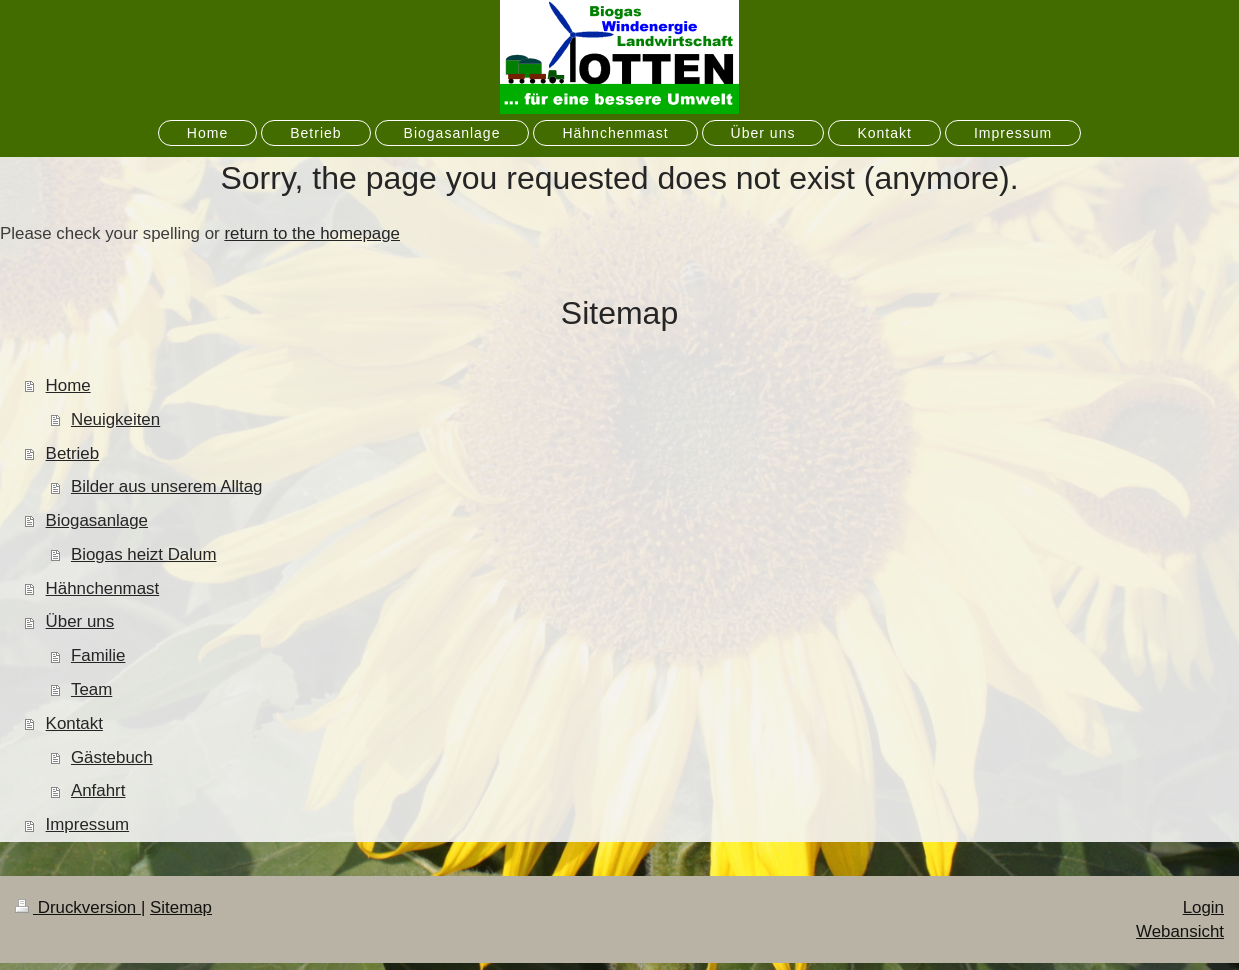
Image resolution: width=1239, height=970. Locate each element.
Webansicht (1180, 931)
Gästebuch (112, 757)
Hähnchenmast (103, 588)
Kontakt (74, 723)
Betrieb (73, 453)
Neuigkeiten (115, 419)
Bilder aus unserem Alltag (167, 486)
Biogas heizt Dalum (144, 554)
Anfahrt (98, 790)
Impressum (88, 824)
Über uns (80, 621)
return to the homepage (312, 233)
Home (68, 385)
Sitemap (181, 907)
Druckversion (78, 907)
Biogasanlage (97, 520)
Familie (98, 655)
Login (1203, 907)
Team (91, 689)
